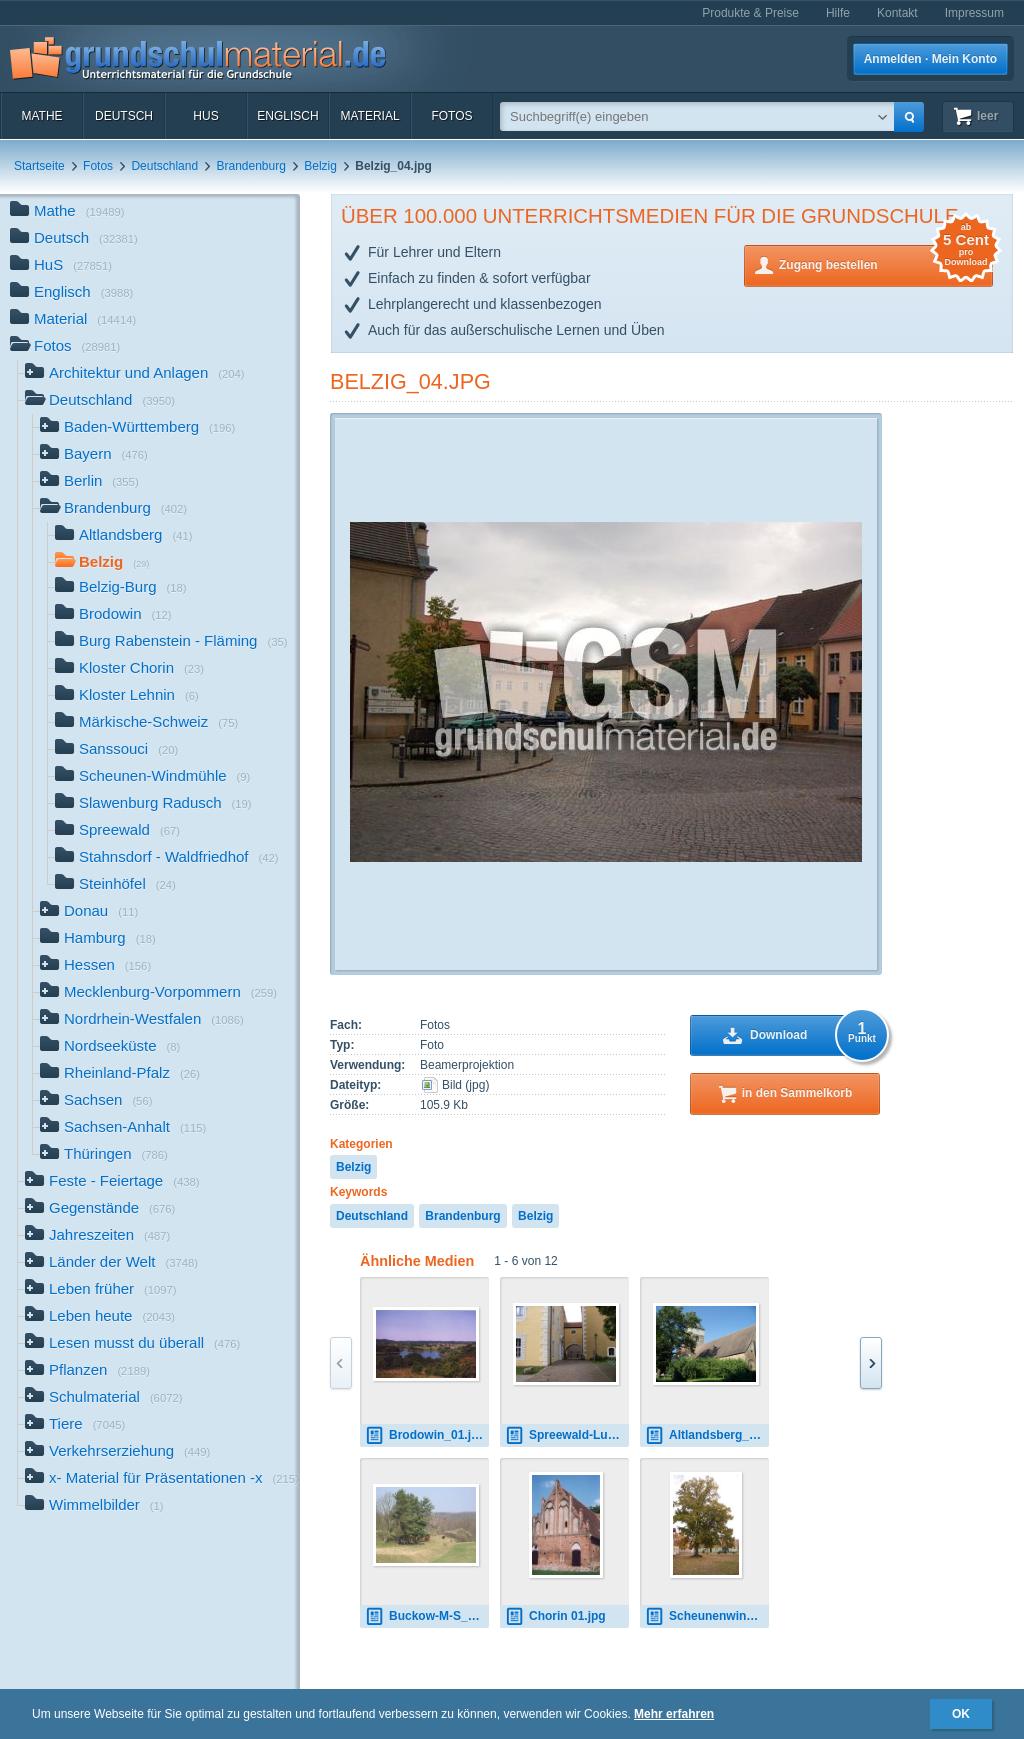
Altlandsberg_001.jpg (707, 1435)
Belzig (320, 166)
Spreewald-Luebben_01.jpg (567, 1435)
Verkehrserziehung (117, 1452)
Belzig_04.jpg (410, 381)
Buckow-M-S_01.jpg (427, 1616)
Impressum (974, 13)
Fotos (451, 116)
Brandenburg (250, 166)
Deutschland (164, 166)
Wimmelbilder (94, 1506)
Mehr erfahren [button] (674, 1714)
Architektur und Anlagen (135, 374)
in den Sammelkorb (797, 1093)
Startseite (39, 166)
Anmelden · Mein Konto (930, 59)
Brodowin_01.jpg (425, 1435)
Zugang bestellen (886, 263)
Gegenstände (100, 1209)
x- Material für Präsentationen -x (162, 1479)
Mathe (41, 116)
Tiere (75, 1425)
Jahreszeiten (97, 1236)
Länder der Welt (111, 1263)
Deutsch (124, 116)
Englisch (287, 116)
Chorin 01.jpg (555, 1616)
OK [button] (961, 1714)
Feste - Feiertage (112, 1182)
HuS (205, 116)
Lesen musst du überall (132, 1344)
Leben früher (101, 1290)
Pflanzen (87, 1371)
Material (369, 116)
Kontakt (897, 13)
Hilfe (838, 13)
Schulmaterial (103, 1398)
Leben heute (100, 1317)
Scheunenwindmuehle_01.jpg (707, 1616)
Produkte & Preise (750, 13)
